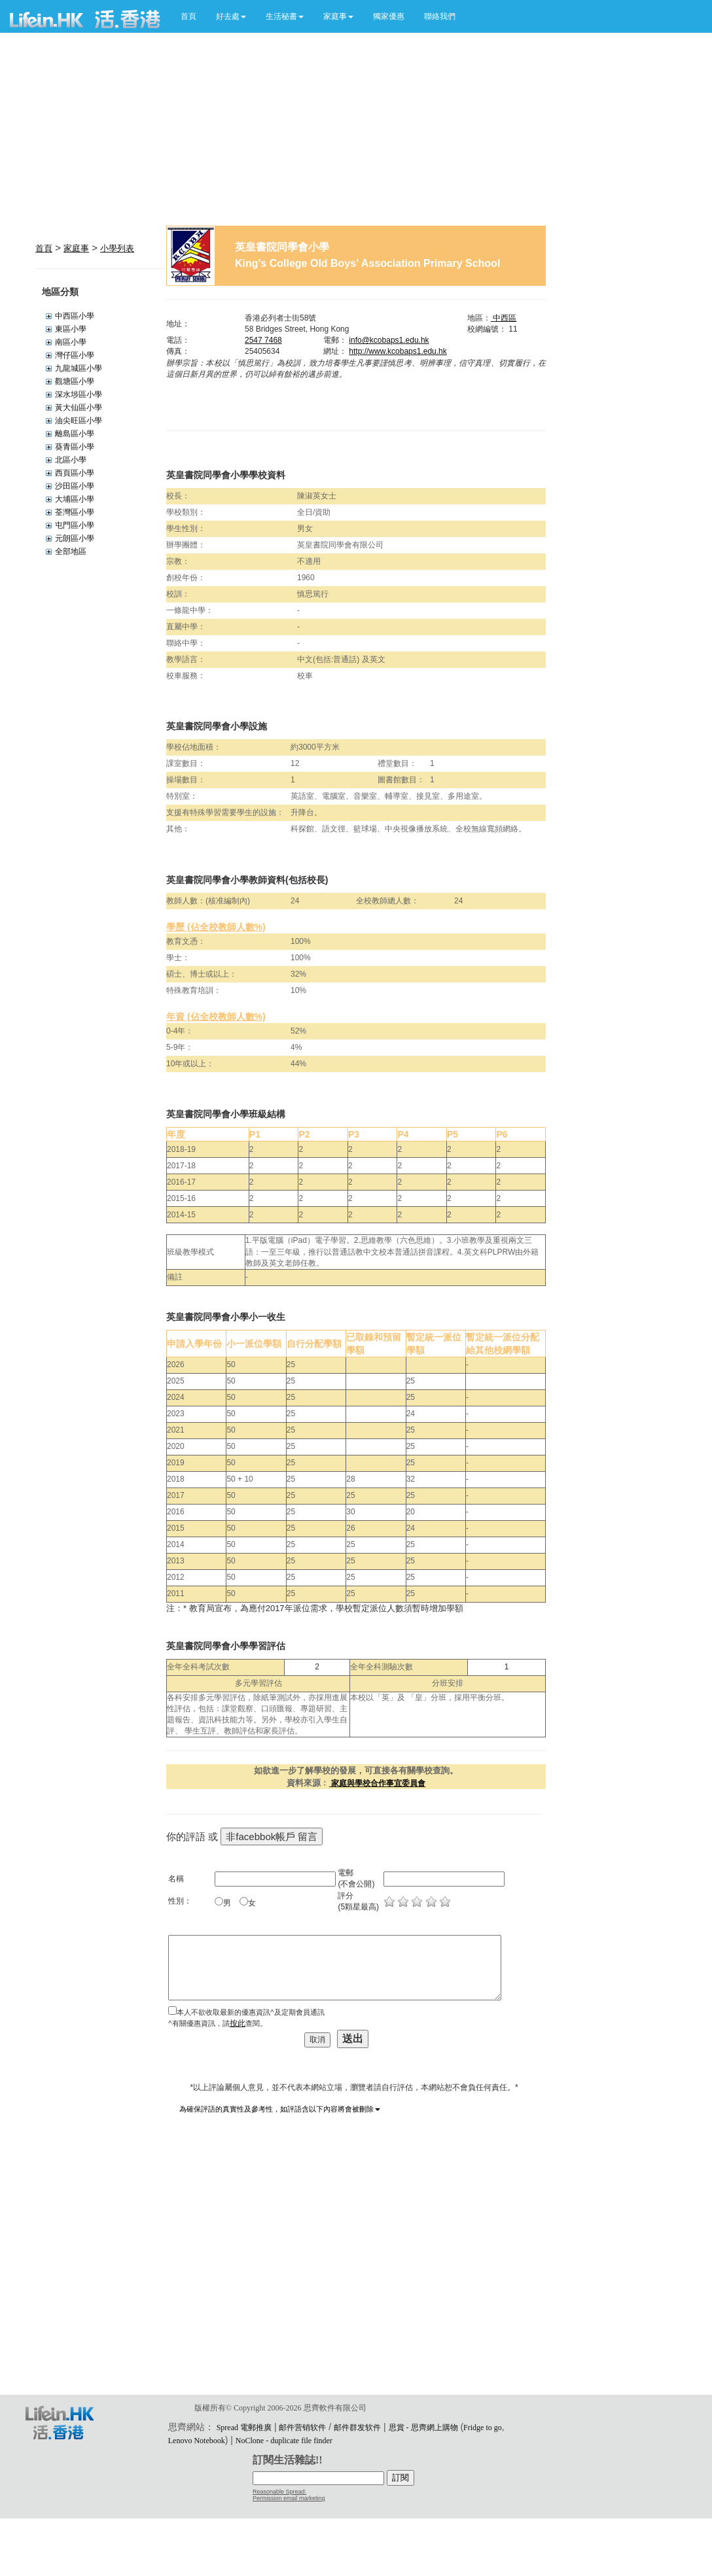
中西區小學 (74, 316)
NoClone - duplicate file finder (284, 2440)
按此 (237, 2023)
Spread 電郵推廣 (244, 2427)
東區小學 (70, 329)
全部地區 (70, 551)
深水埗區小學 (78, 394)
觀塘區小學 (74, 381)
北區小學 (70, 459)
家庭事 (76, 248)
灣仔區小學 (74, 355)
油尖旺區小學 (78, 420)
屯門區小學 (74, 525)
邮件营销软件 (302, 2427)
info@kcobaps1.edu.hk (389, 340)
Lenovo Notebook (196, 2440)
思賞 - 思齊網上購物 (423, 2427)
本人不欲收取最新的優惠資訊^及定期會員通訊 (250, 2012)
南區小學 (70, 342)
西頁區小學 (74, 473)
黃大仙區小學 (78, 407)
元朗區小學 (74, 538)
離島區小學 (74, 433)
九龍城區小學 (78, 368)
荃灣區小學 (74, 512)
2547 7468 (263, 340)
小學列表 (117, 248)
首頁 (188, 16)
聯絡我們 (439, 16)
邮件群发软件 (357, 2427)
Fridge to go (482, 2427)
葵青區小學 (74, 446)
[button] (231, 16)
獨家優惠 (388, 16)
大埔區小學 (74, 499)
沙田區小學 (74, 486)
